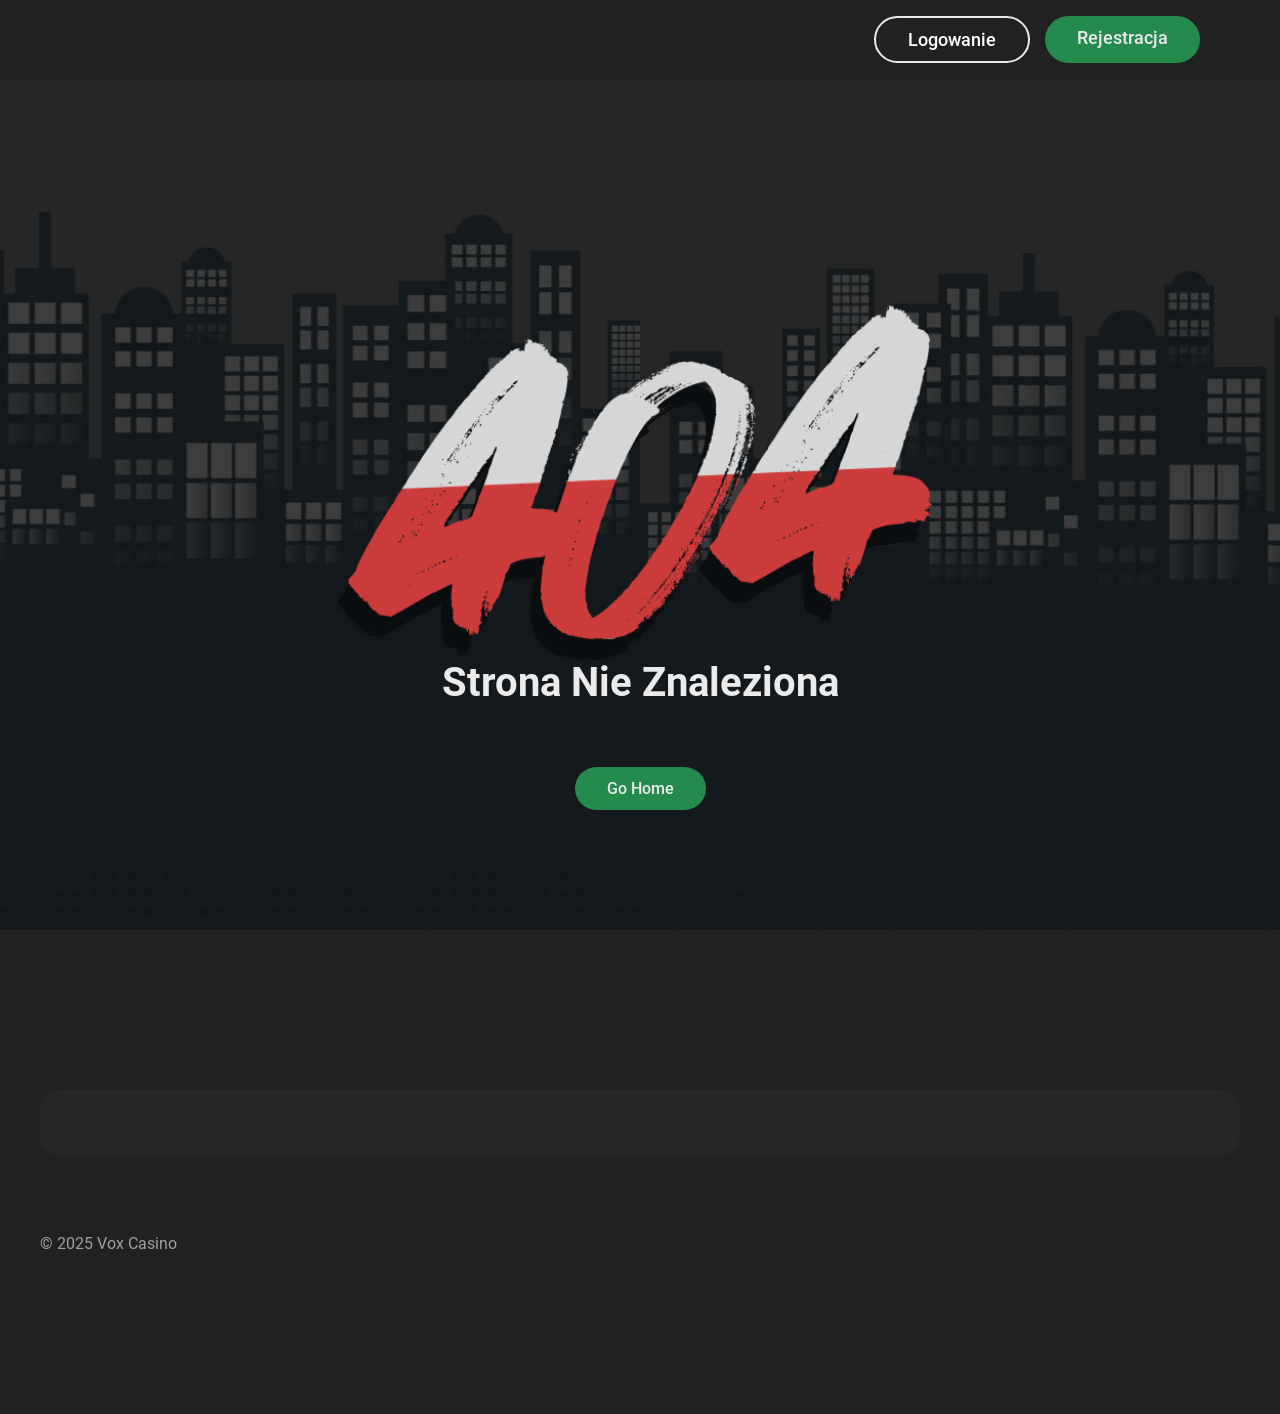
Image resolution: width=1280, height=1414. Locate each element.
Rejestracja (1122, 37)
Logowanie (952, 39)
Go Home (640, 788)
